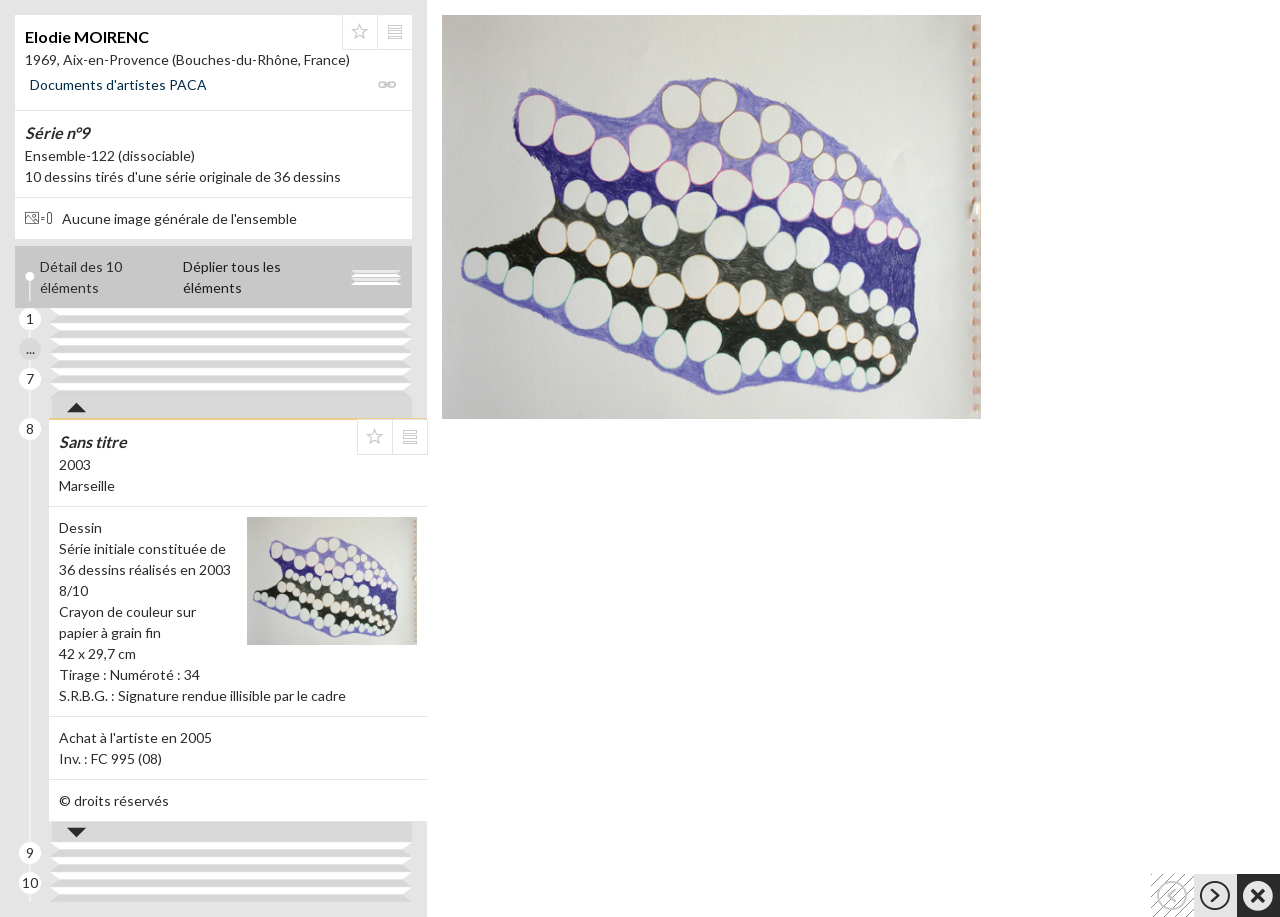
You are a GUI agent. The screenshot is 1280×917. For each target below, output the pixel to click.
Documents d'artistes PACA (118, 84)
